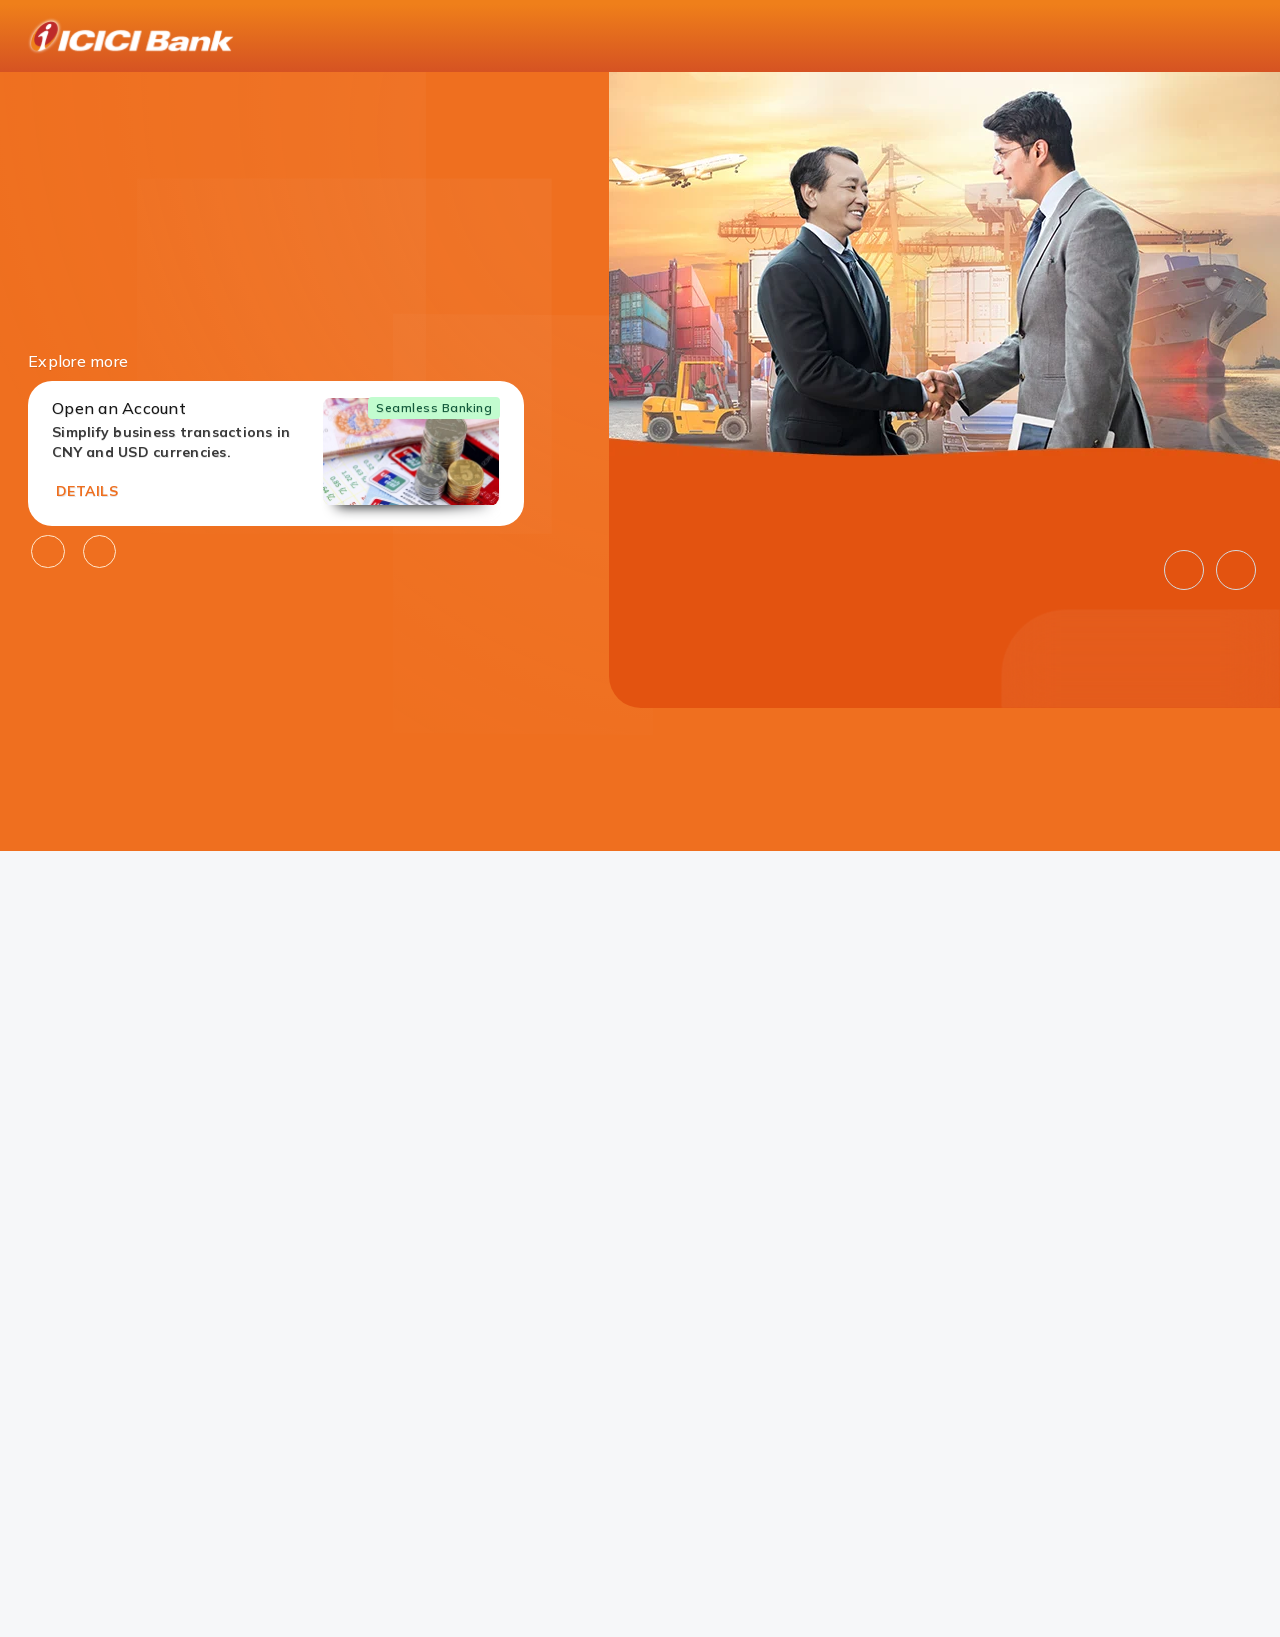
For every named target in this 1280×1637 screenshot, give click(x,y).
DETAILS (87, 491)
